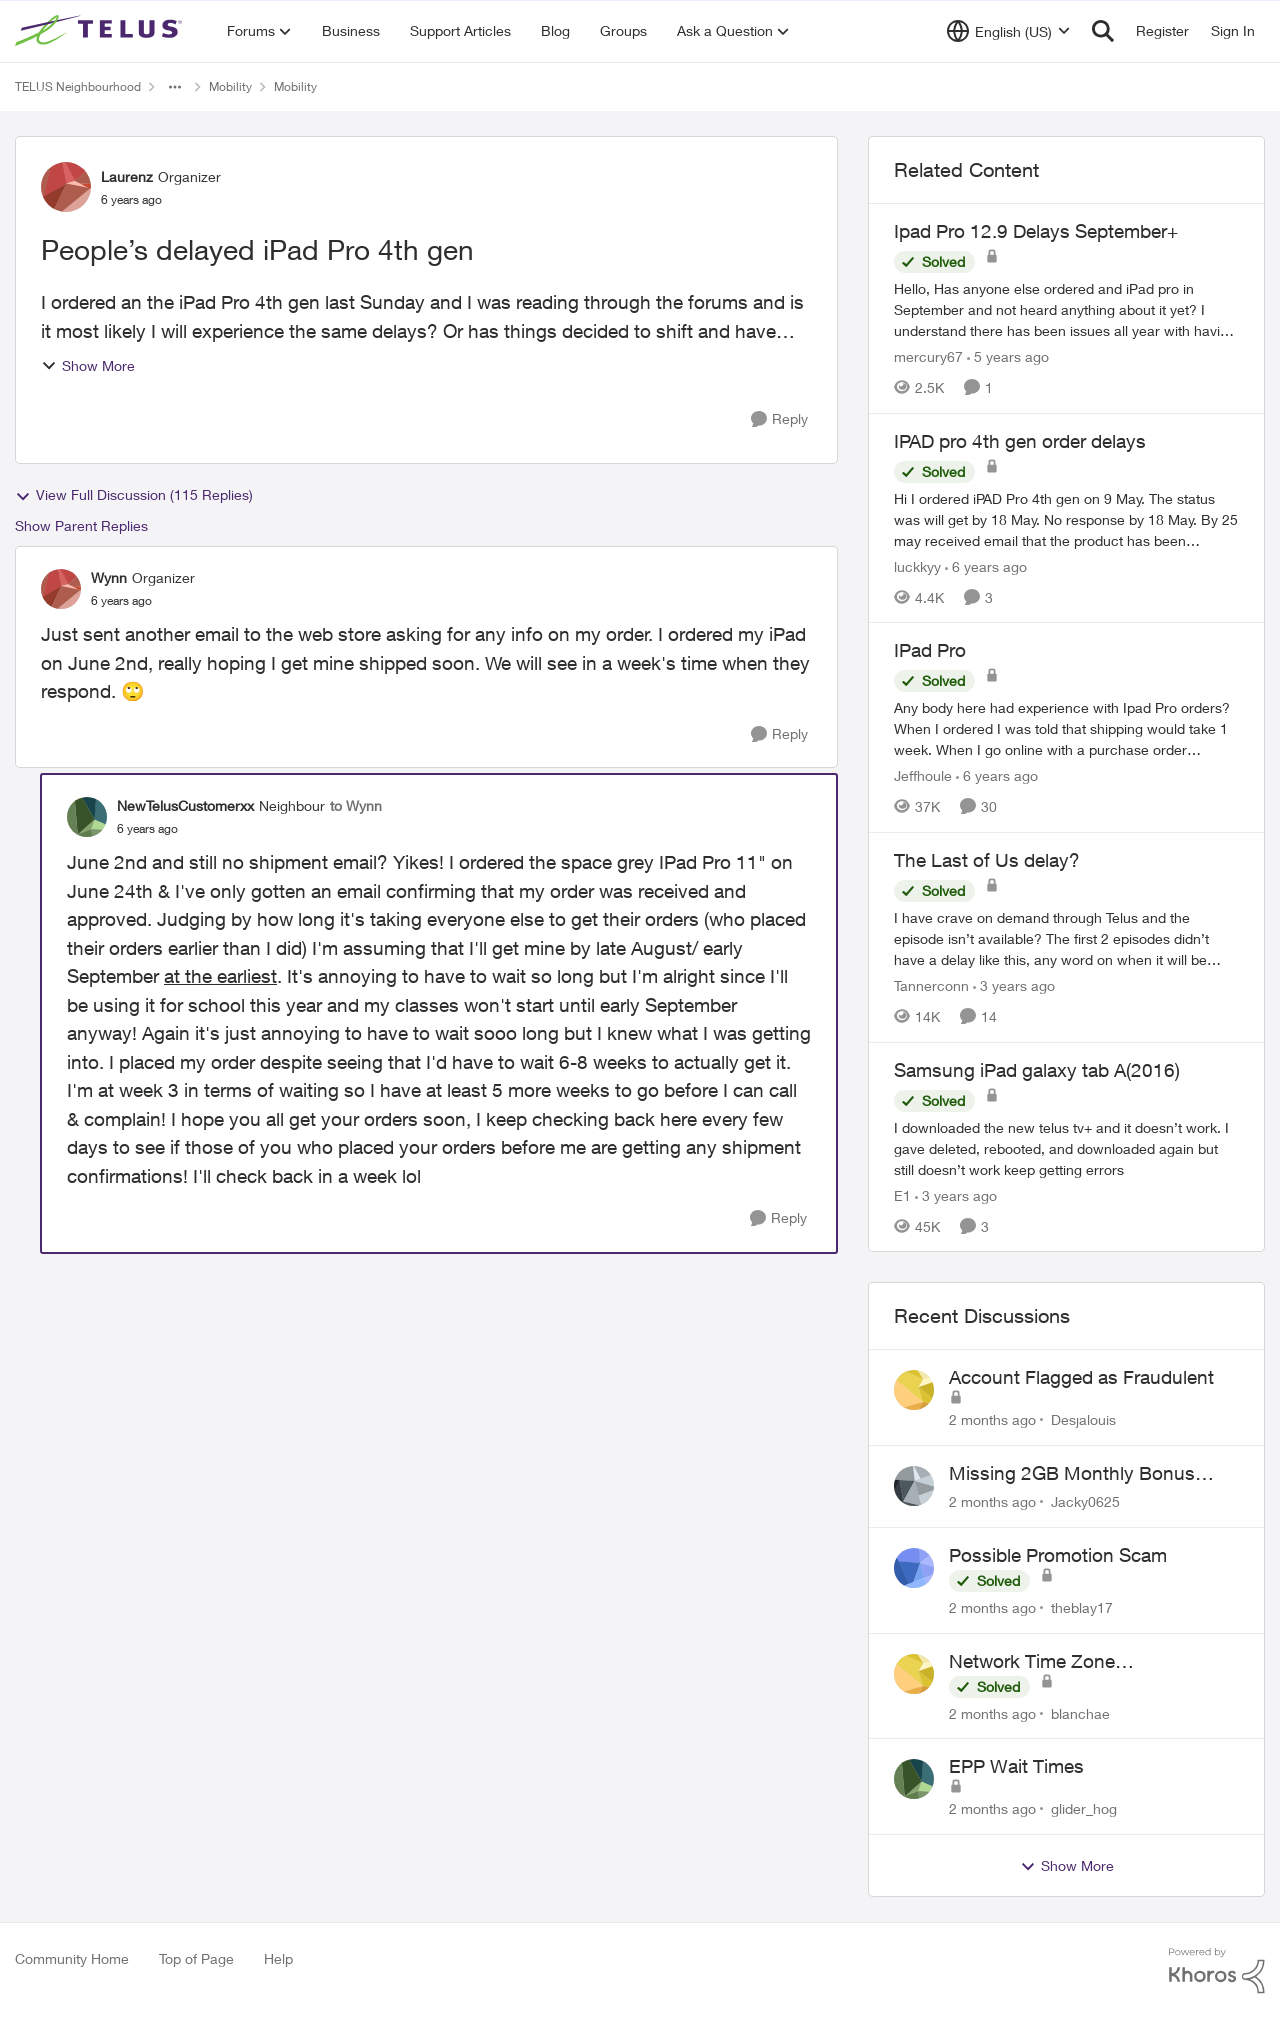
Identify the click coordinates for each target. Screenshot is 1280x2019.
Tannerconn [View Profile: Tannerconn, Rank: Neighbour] (931, 985)
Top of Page (196, 1958)
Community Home (72, 1958)
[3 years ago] (1014, 985)
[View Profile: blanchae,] (914, 1674)
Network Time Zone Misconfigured (1032, 1662)
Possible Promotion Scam (1058, 1555)
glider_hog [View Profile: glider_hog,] (1084, 1808)
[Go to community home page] (101, 31)
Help (278, 1958)
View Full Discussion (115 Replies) (134, 495)
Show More (88, 365)
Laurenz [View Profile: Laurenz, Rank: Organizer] (127, 176)
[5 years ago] (1008, 356)
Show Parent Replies (81, 525)
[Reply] (779, 419)
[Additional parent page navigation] (175, 87)
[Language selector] (1008, 31)
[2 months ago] (992, 1419)
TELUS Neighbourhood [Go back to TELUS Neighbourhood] (78, 86)
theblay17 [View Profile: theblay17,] (1082, 1607)
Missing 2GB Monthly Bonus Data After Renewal (1072, 1474)
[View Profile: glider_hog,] (914, 1779)
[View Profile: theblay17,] (914, 1568)
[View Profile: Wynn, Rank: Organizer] (61, 589)
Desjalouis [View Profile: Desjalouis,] (1083, 1419)
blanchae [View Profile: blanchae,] (1080, 1712)
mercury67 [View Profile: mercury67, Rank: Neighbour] (928, 356)
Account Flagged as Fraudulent (1081, 1377)
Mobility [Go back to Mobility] (230, 86)
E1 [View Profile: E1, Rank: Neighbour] (902, 1194)
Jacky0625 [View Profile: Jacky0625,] (1085, 1501)
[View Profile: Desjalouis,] (914, 1390)
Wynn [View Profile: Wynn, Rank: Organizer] (109, 577)
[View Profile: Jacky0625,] (914, 1486)
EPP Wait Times (1016, 1766)
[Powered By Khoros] (1217, 1971)
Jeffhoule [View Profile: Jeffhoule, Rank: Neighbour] (923, 775)
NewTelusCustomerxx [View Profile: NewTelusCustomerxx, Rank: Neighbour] (185, 805)
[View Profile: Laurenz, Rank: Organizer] (66, 187)
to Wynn (356, 805)
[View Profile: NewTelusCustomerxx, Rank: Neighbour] (87, 817)
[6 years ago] (986, 565)
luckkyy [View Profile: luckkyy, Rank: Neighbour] (917, 565)
